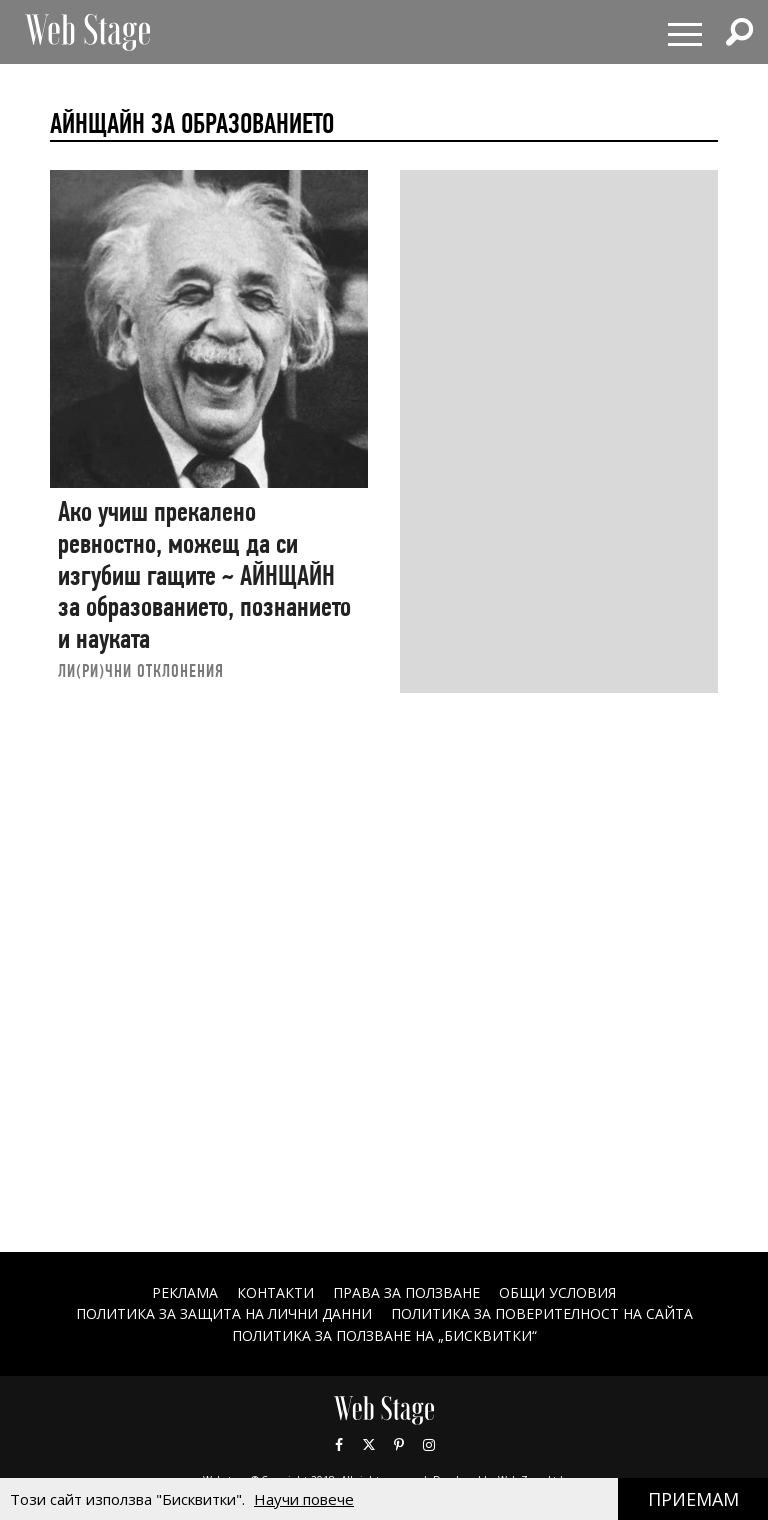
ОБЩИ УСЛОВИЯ (557, 1292)
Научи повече (304, 1499)
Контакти (275, 1292)
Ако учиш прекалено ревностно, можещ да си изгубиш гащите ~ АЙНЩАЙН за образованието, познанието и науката (204, 575)
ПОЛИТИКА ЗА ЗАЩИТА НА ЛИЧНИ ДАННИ (224, 1313)
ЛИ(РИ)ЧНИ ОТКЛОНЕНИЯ (141, 670)
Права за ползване (406, 1292)
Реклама (185, 1292)
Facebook (339, 1445)
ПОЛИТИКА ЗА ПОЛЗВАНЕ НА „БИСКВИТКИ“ (384, 1335)
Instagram (429, 1445)
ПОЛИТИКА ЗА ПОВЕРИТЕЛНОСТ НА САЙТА (542, 1313)
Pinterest (399, 1445)
